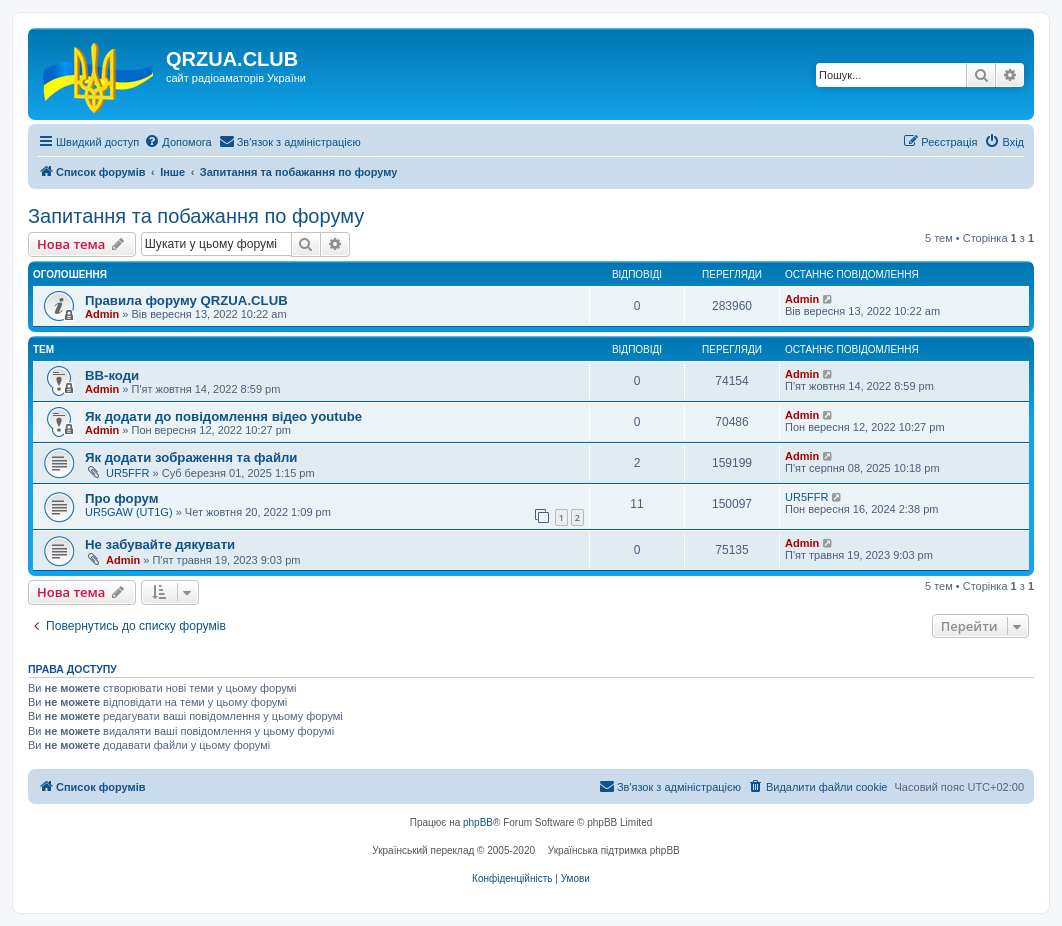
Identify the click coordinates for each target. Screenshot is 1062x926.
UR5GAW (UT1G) (129, 512)
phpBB (478, 822)
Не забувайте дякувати (160, 544)
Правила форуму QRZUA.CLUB (186, 300)
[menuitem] (177, 142)
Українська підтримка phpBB (614, 850)
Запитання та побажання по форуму (196, 216)
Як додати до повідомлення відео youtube (223, 416)
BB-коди (112, 375)
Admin (102, 314)
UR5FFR (127, 473)
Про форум (121, 498)
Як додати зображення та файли (191, 457)
